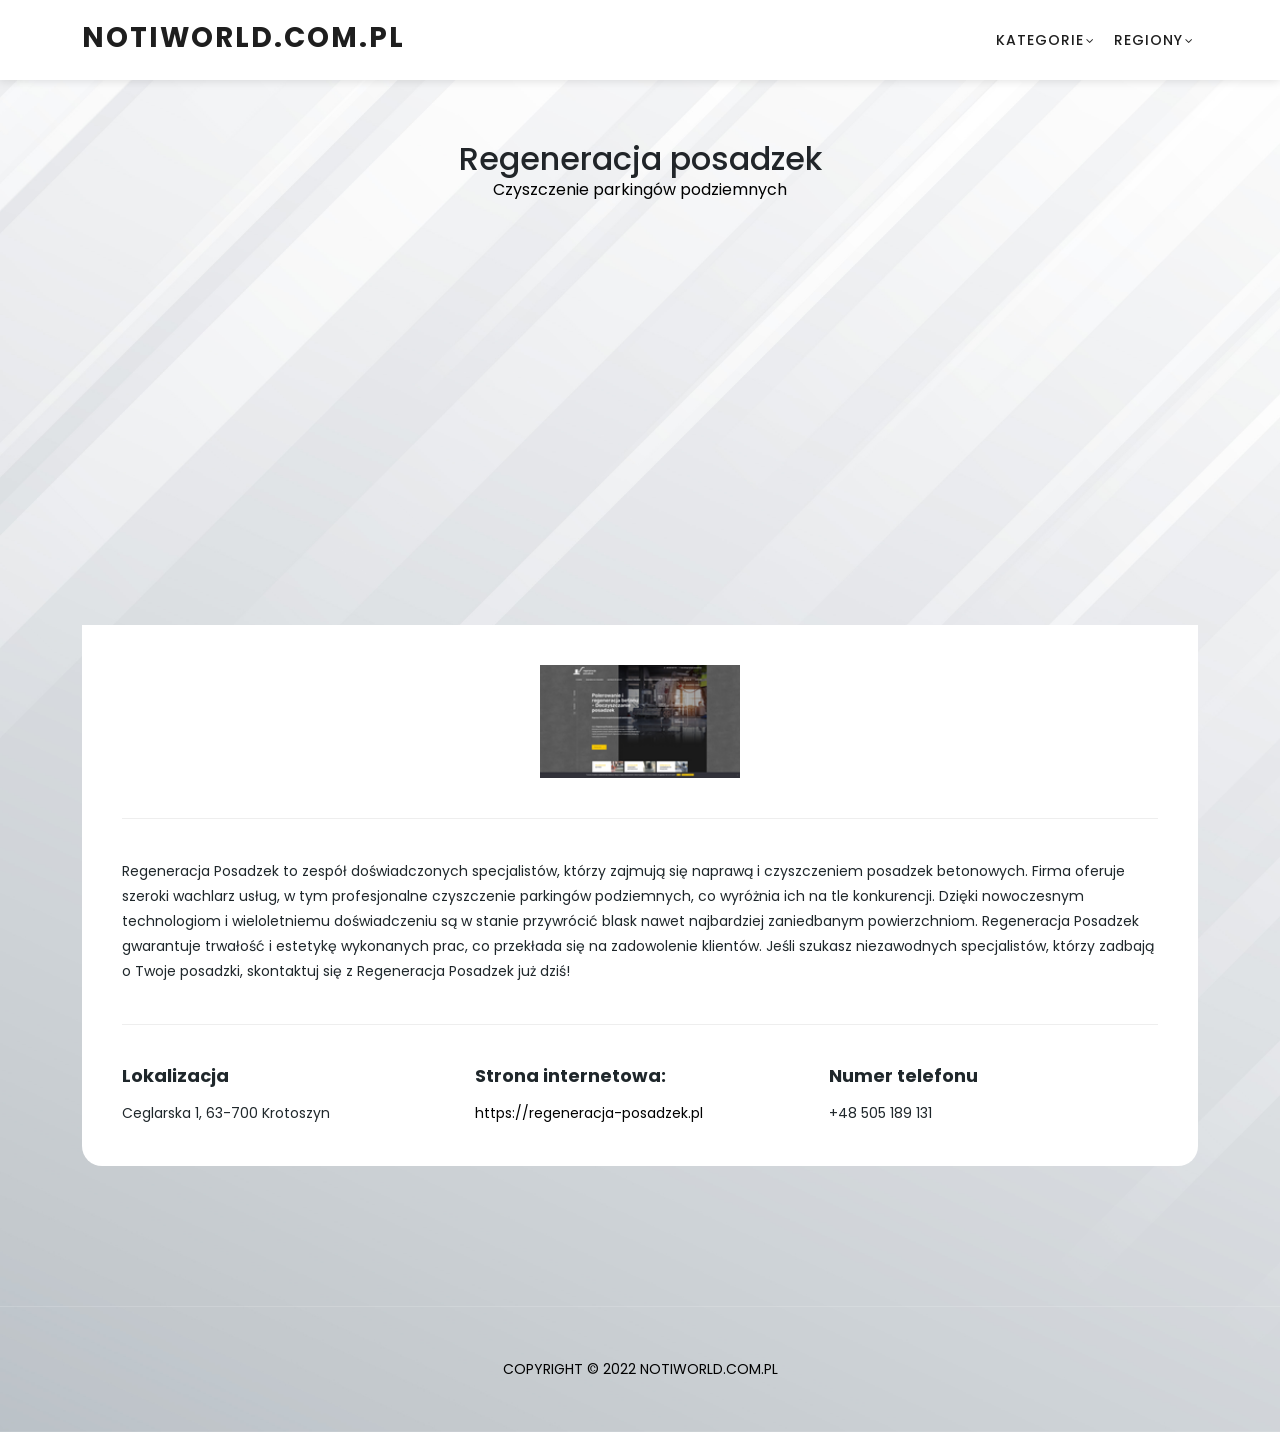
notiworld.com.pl (243, 37)
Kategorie (1040, 40)
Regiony (1148, 40)
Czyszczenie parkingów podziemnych (640, 189)
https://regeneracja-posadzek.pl (589, 1113)
